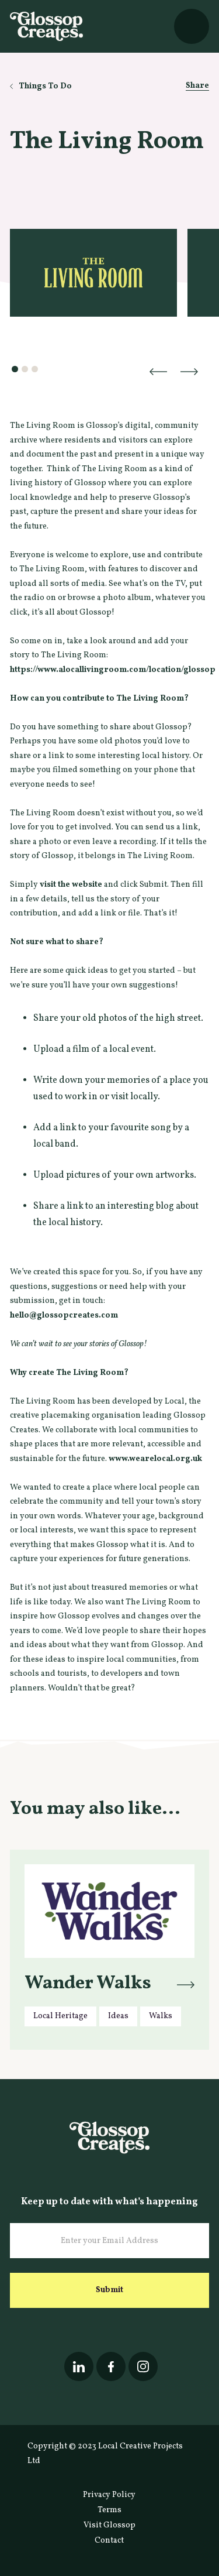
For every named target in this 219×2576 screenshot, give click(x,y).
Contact (109, 2540)
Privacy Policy (109, 2494)
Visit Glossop (109, 2525)
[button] (191, 26)
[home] (46, 26)
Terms (109, 2510)
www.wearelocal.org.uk (155, 1458)
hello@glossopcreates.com (64, 1315)
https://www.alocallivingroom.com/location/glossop (112, 669)
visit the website (71, 884)
